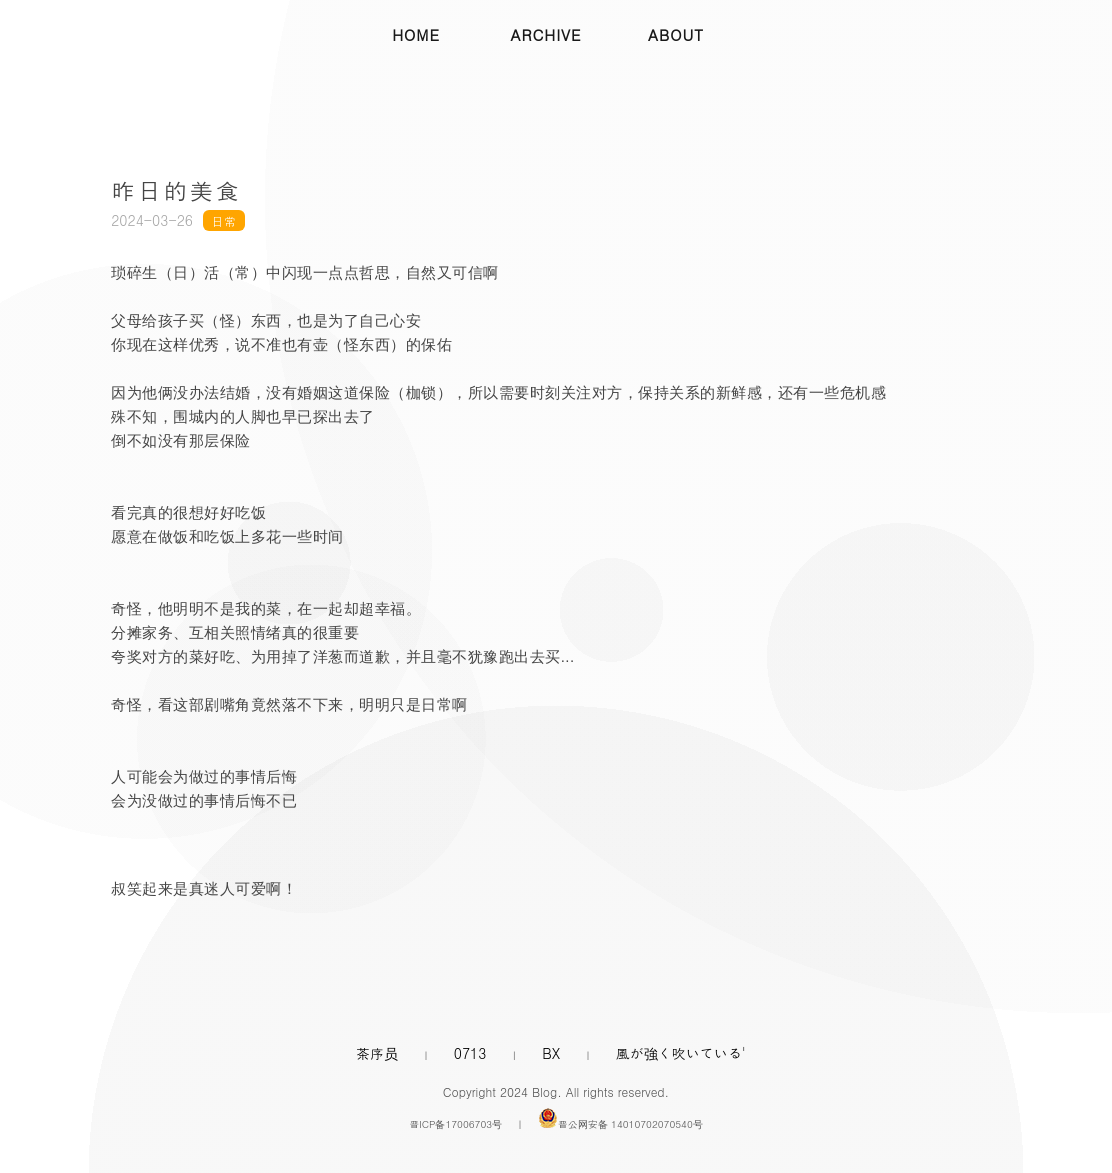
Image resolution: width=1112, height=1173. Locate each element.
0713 (470, 1053)
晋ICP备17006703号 (455, 1124)
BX (551, 1053)
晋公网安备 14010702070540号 (630, 1124)
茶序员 (377, 1053)
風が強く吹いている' (681, 1053)
